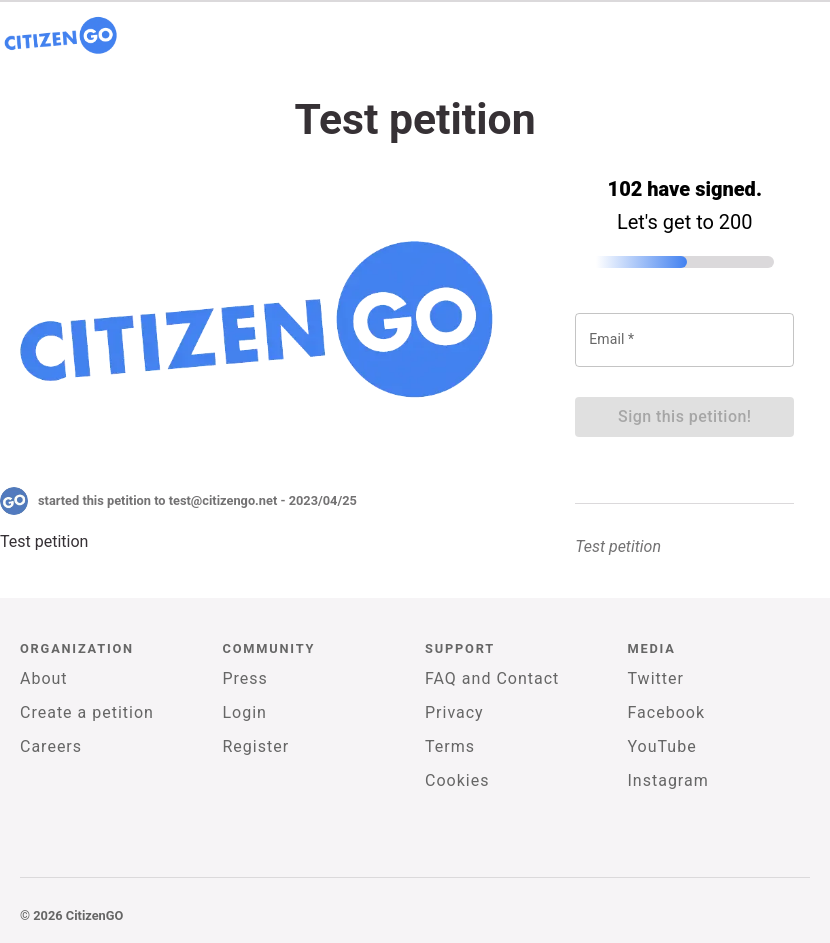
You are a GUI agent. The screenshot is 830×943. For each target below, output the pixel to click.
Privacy (454, 712)
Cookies (457, 780)
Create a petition (87, 712)
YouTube (662, 746)
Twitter (656, 678)
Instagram (668, 780)
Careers (51, 746)
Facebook (666, 712)
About (44, 678)
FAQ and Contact (492, 678)
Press (245, 678)
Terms (450, 746)
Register (256, 746)
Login (245, 712)
